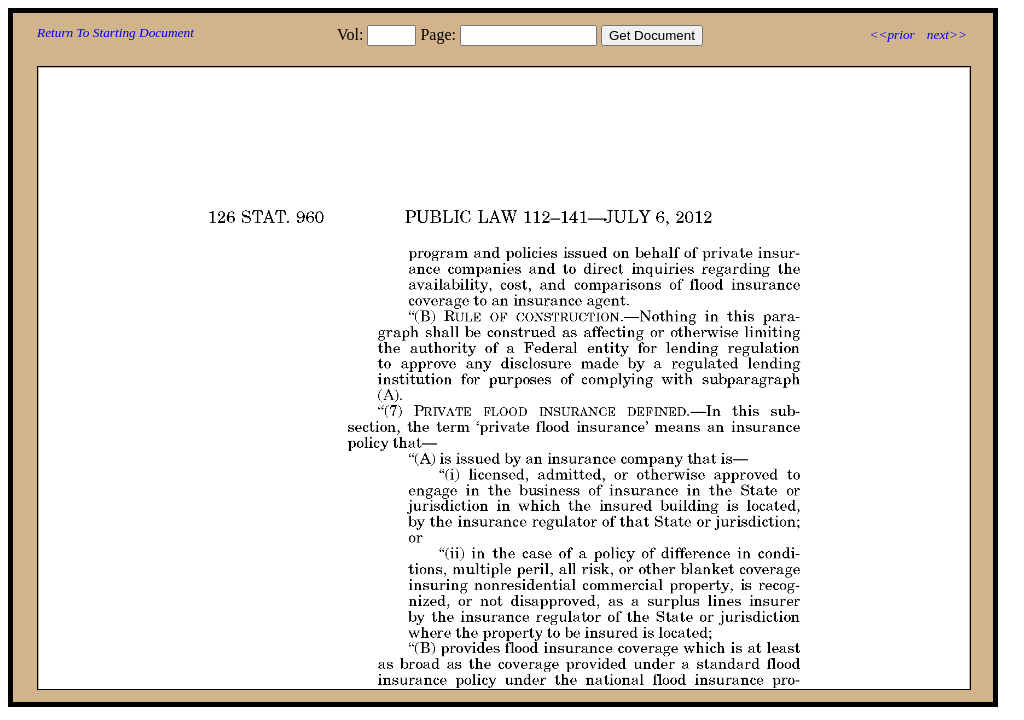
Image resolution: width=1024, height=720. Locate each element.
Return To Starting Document (115, 32)
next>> (947, 34)
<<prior (891, 34)
